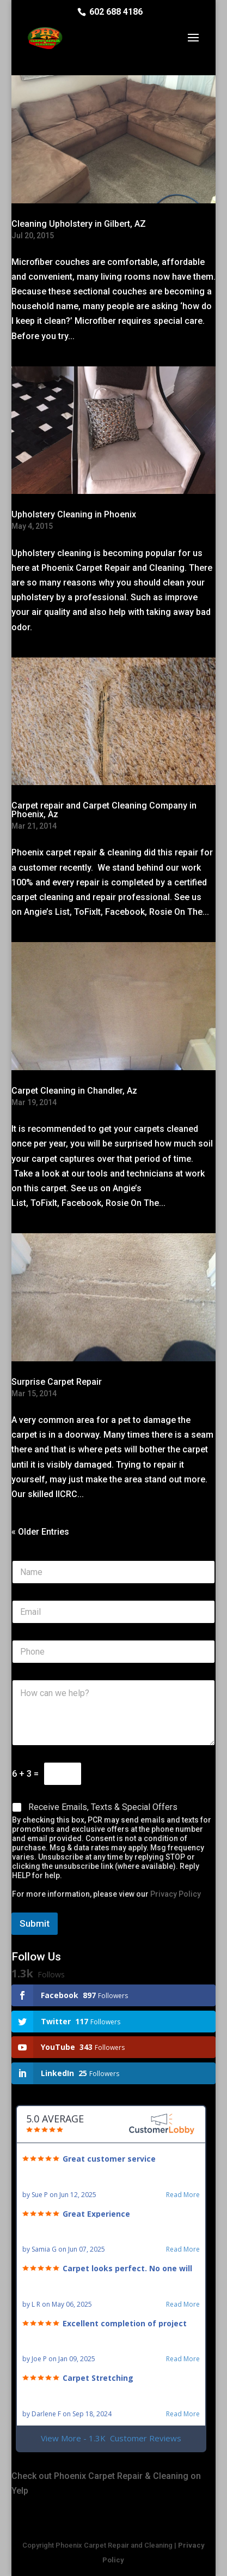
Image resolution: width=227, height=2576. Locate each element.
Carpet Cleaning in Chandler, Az (74, 1090)
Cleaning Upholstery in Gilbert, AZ (78, 224)
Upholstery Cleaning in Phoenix (73, 514)
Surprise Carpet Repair (56, 1382)
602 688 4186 (116, 12)
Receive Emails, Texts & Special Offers (102, 1807)
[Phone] (113, 1651)
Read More (183, 2195)
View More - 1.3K (111, 2438)
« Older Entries (40, 1532)
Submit (35, 1923)
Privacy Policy (175, 1894)
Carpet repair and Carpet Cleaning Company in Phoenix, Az (104, 809)
